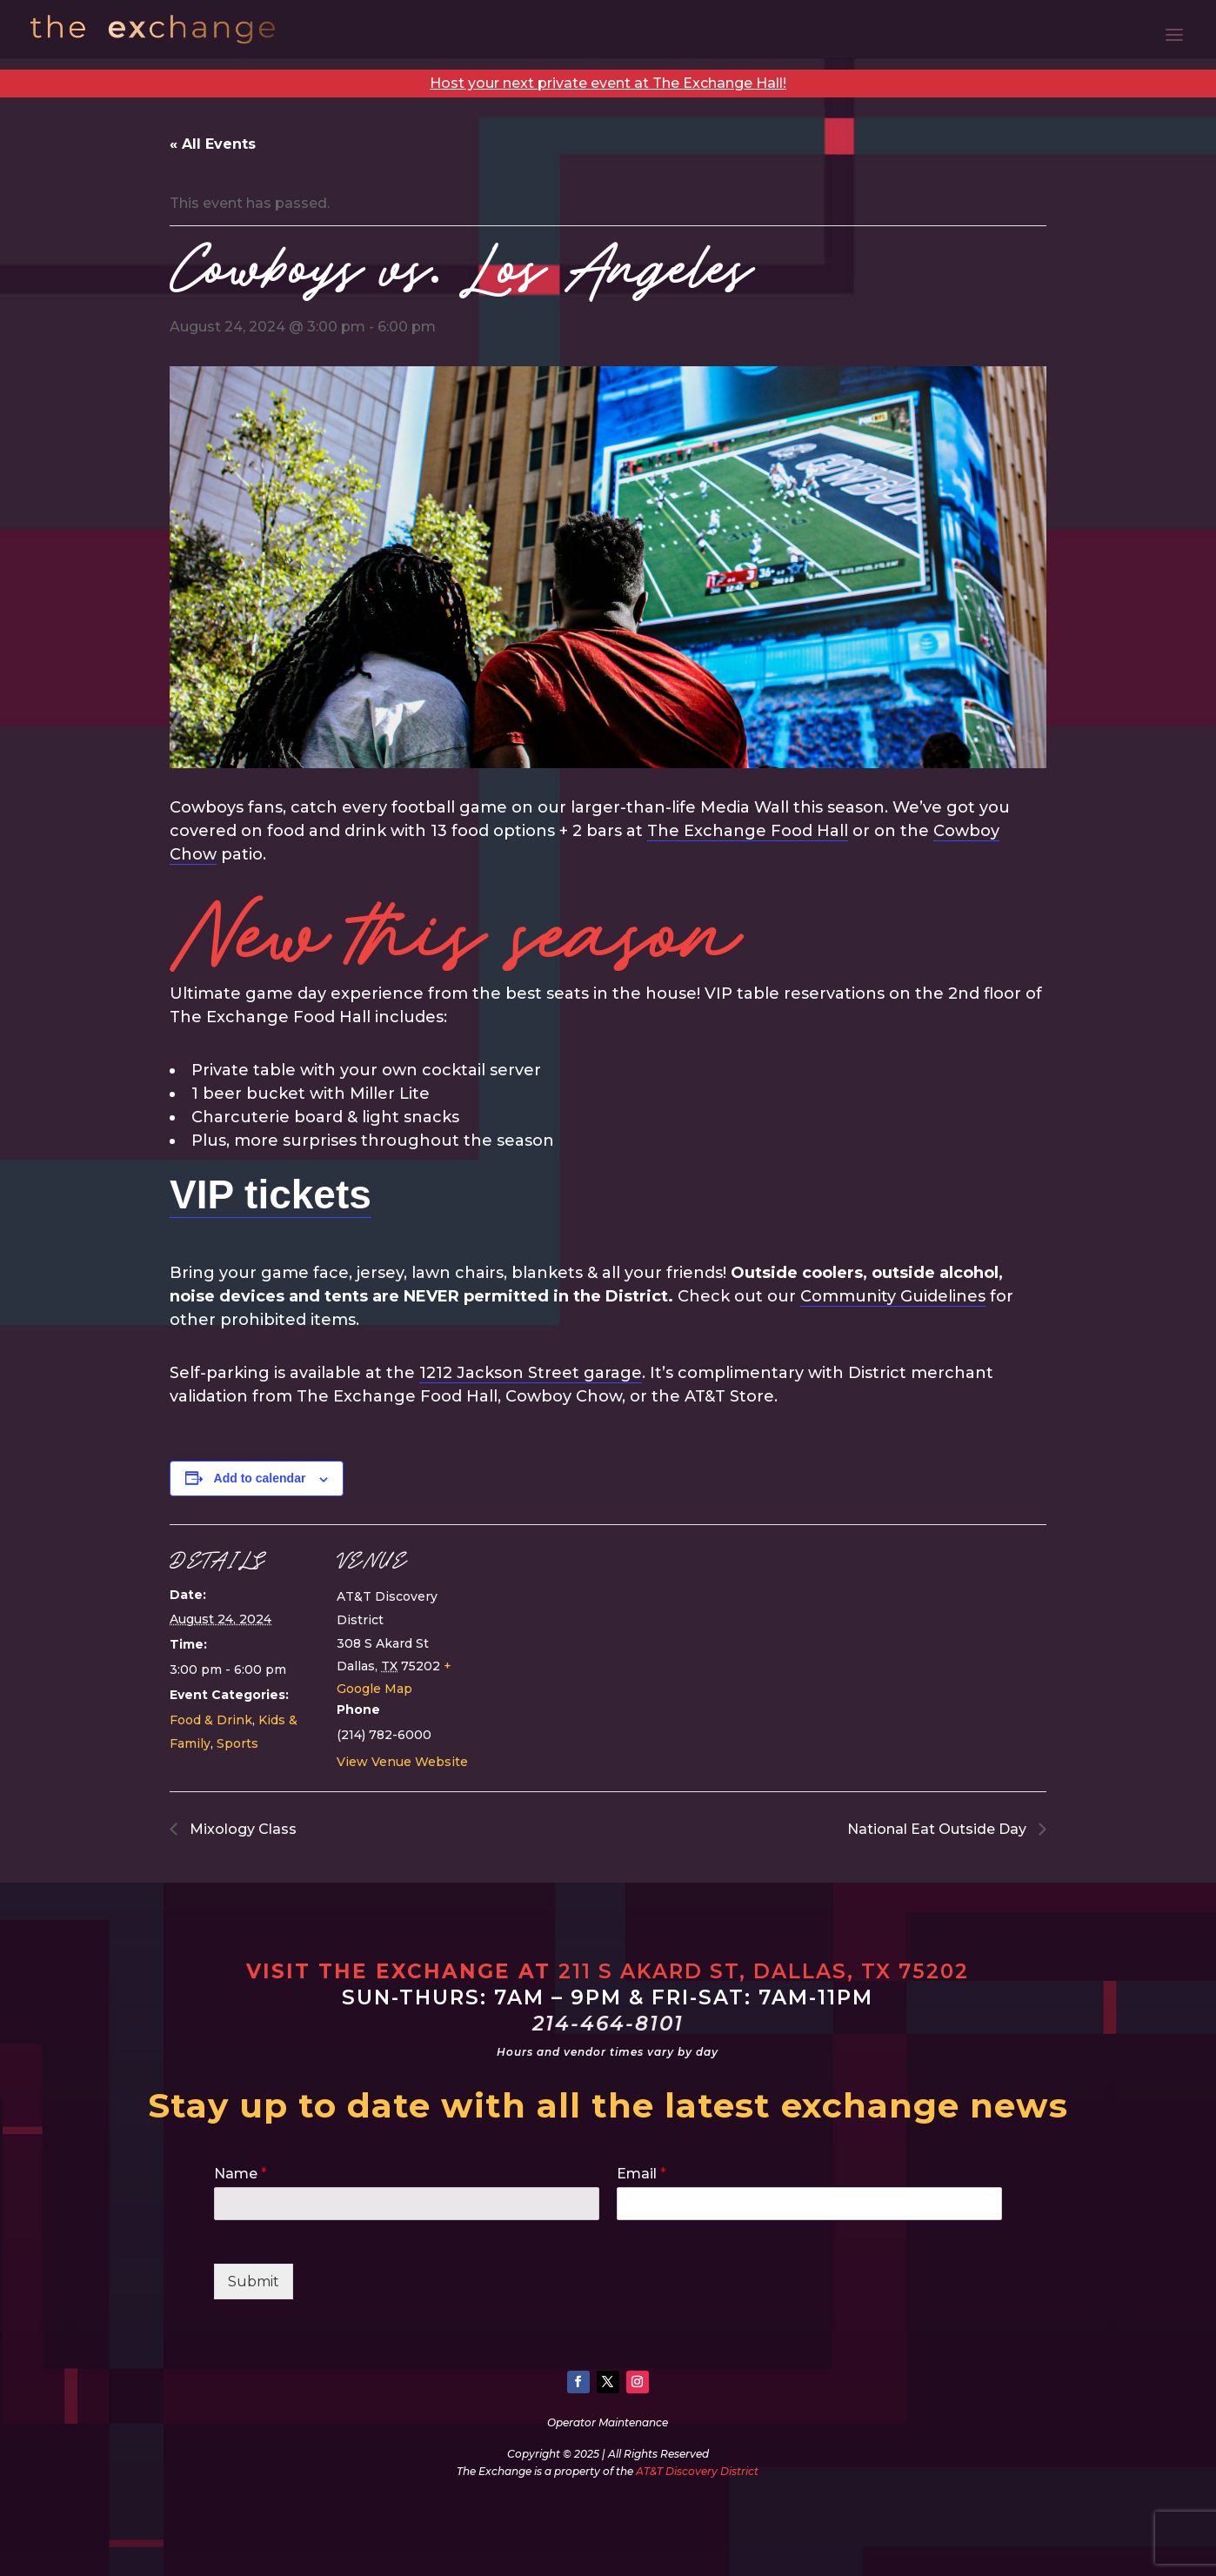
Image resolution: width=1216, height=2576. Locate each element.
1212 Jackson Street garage (530, 1372)
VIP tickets (270, 1194)
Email (641, 2173)
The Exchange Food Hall (747, 830)
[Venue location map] (595, 1644)
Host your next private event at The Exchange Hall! (608, 83)
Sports (237, 1743)
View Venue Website (402, 1762)
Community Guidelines (892, 1296)
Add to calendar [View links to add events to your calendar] (260, 1478)
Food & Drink (211, 1720)
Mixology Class (241, 1829)
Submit (253, 2281)
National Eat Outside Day (938, 1829)
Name (240, 2173)
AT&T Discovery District (697, 2471)
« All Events (213, 144)
